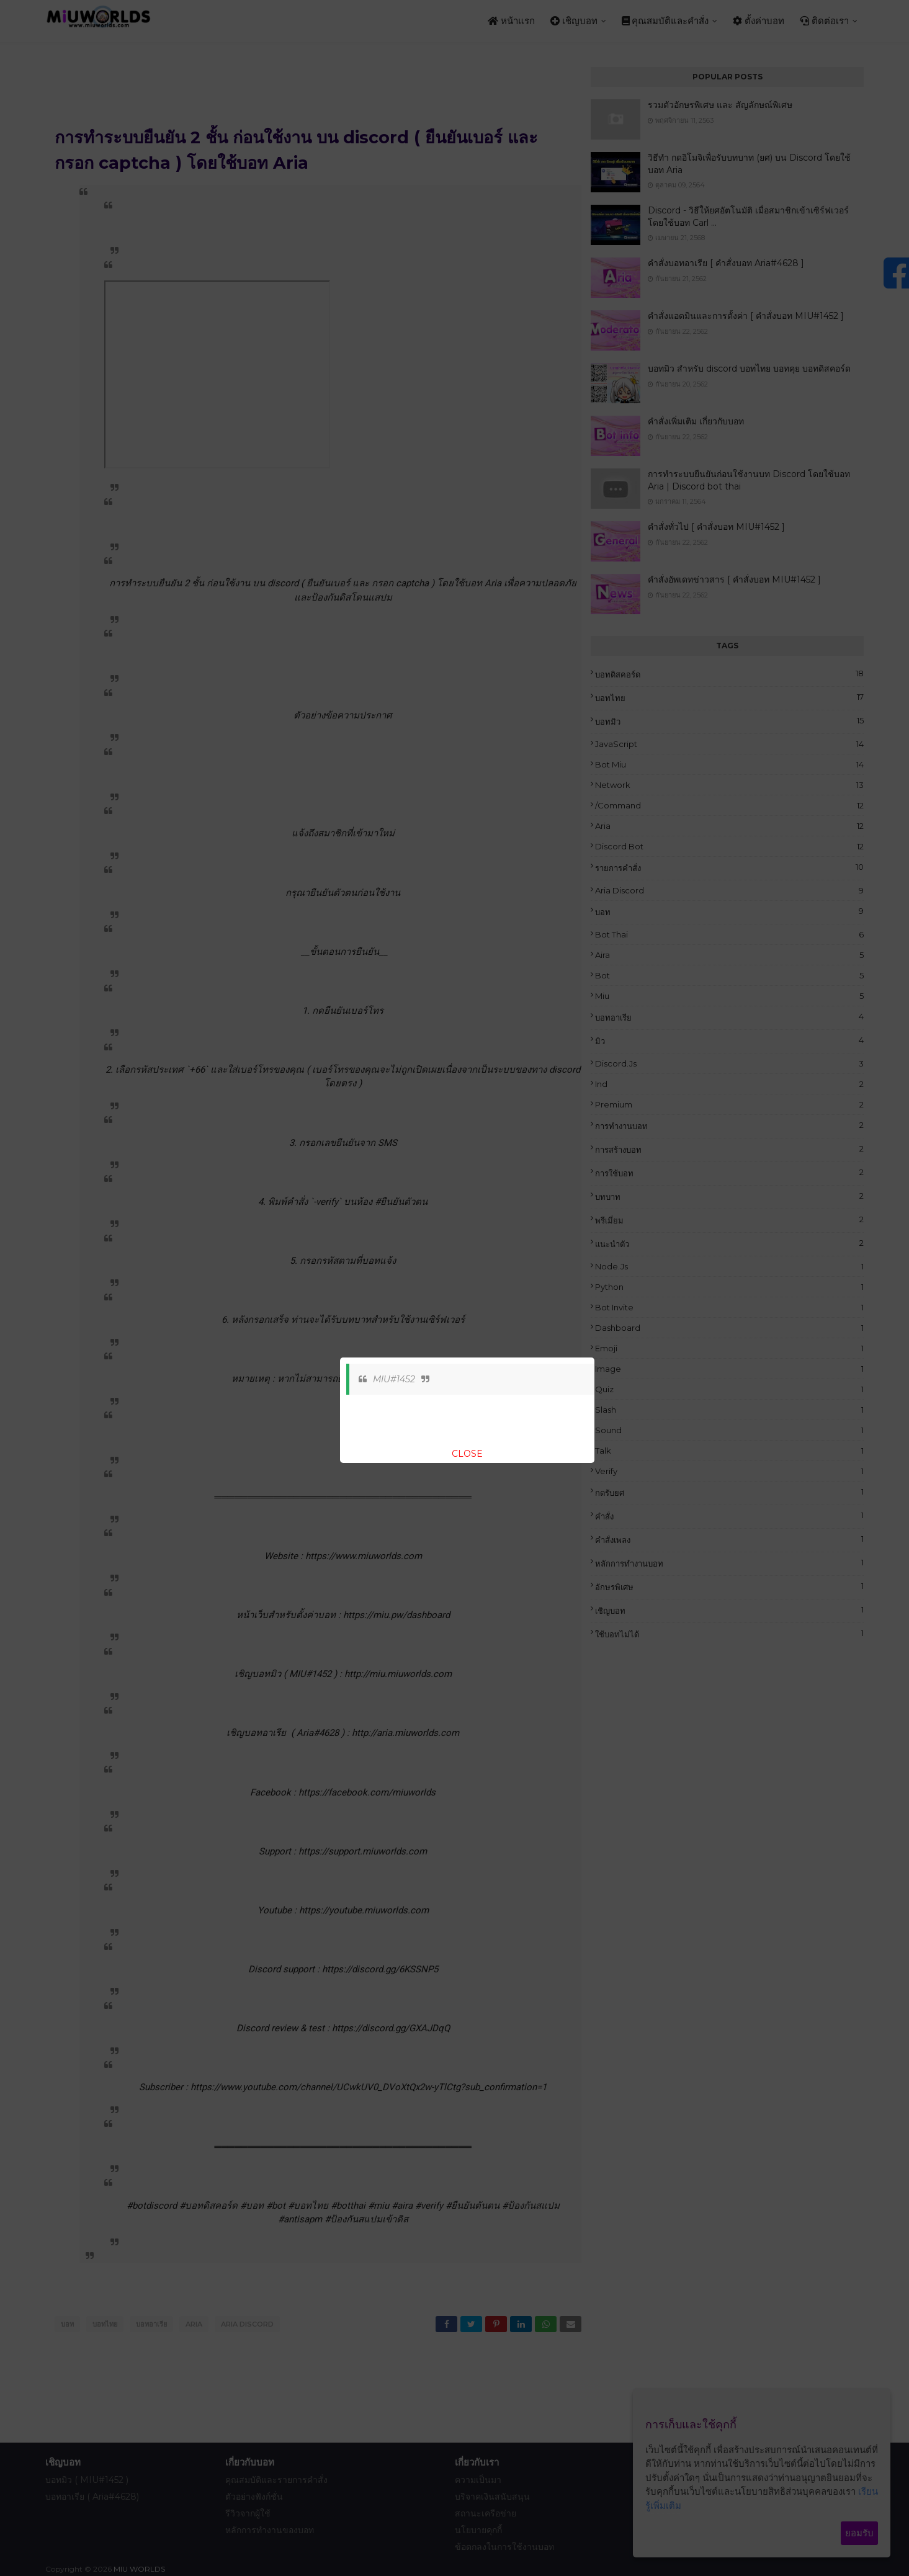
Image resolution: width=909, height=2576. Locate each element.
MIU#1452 (394, 1379)
